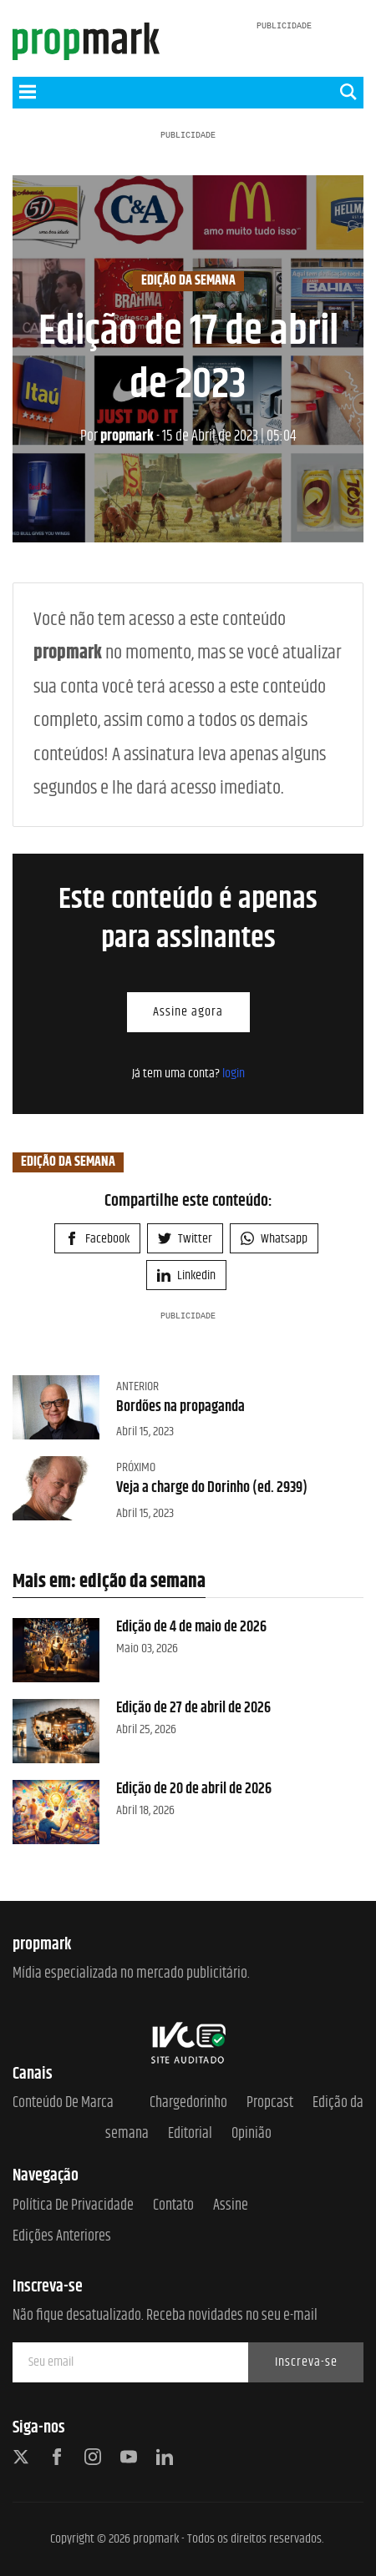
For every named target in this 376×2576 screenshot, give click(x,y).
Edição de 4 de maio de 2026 (191, 1627)
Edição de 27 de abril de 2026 (193, 1708)
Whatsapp (274, 1238)
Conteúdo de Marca (63, 2103)
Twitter (185, 1238)
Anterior (137, 1386)
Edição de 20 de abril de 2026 (194, 1789)
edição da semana (188, 281)
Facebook (97, 1238)
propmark (117, 436)
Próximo (135, 1467)
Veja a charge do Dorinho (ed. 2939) (211, 1488)
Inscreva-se (306, 2362)
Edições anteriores (62, 2237)
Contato (173, 2206)
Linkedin (186, 1275)
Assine (230, 2206)
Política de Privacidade (73, 2206)
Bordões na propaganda (180, 1407)
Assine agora (188, 1011)
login (233, 1073)
